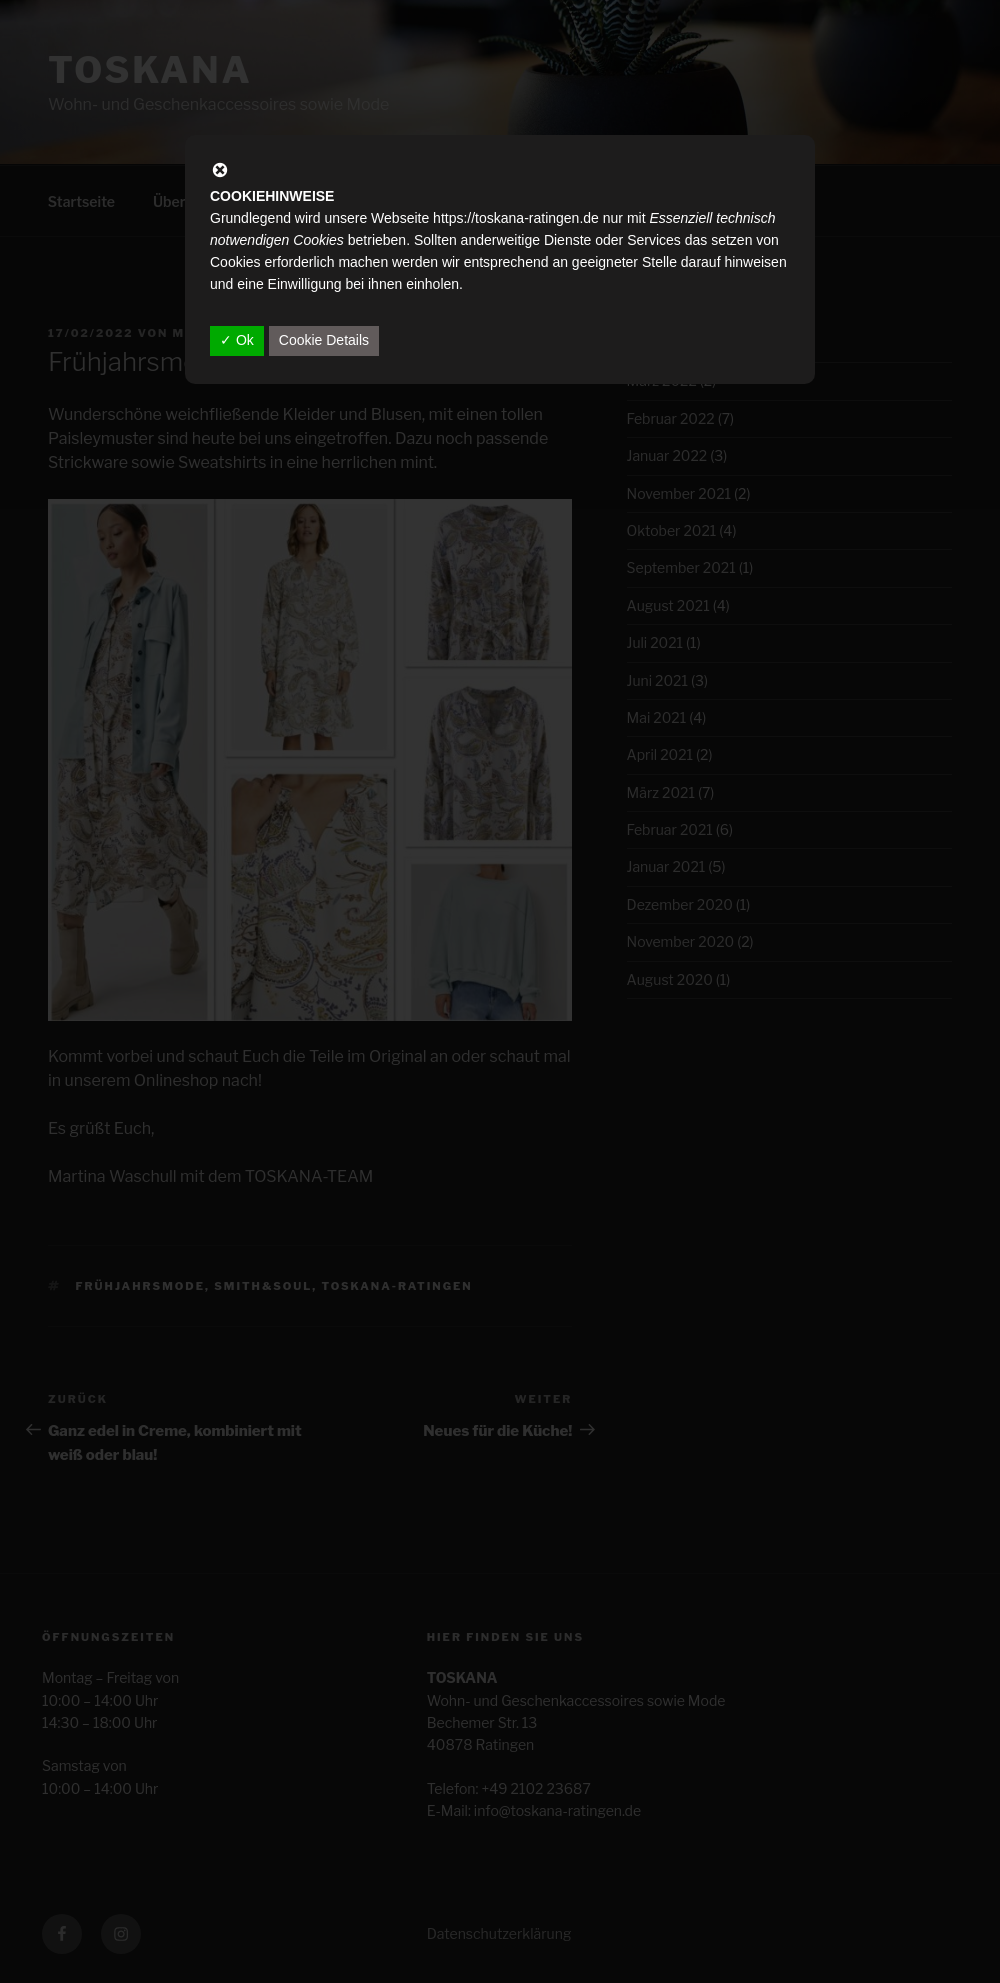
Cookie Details (324, 340)
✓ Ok (237, 340)
